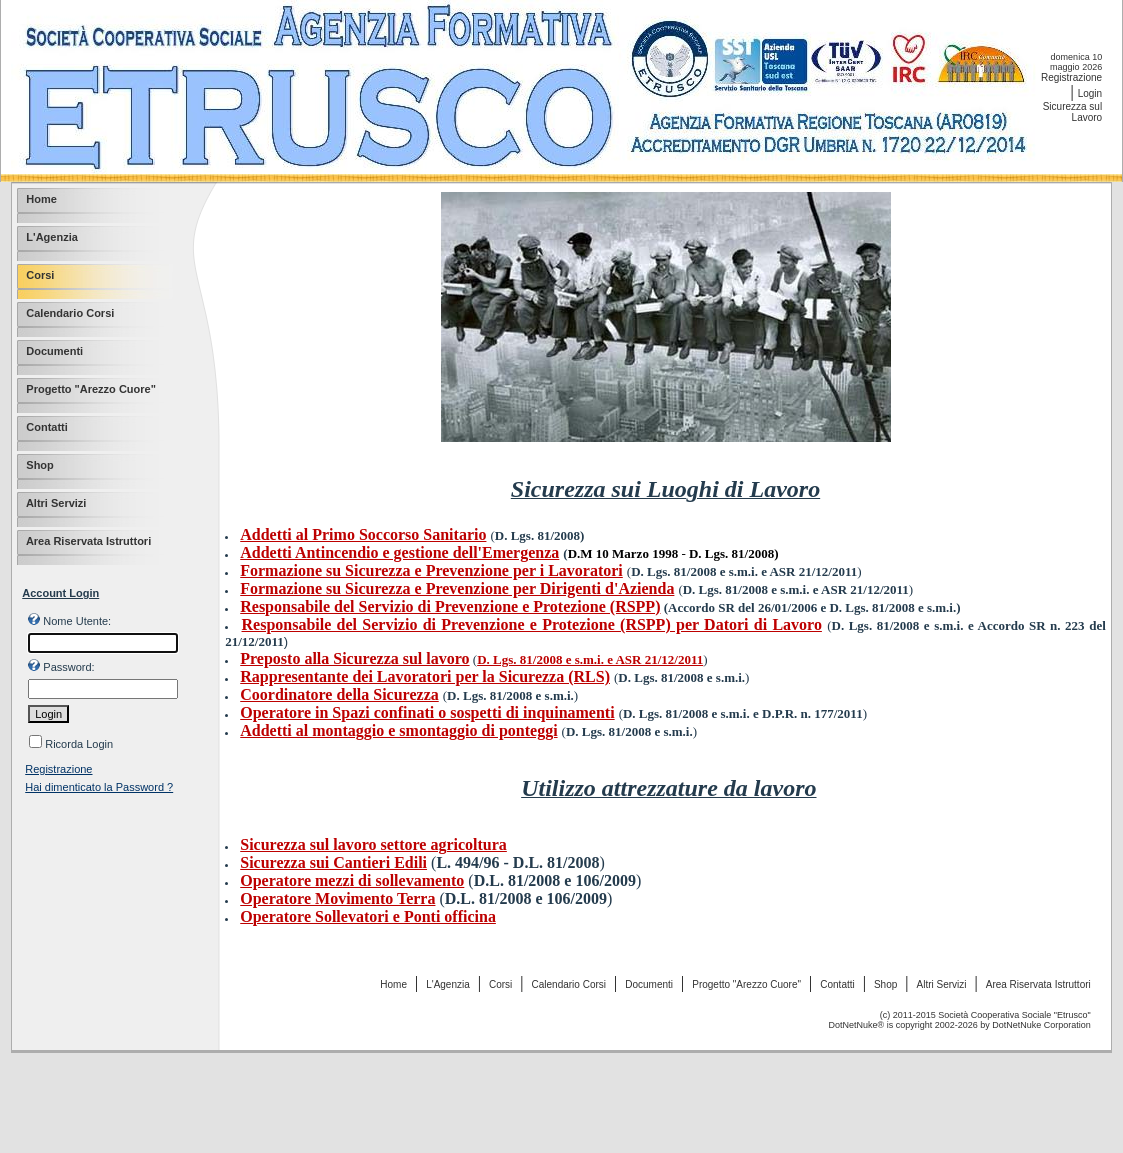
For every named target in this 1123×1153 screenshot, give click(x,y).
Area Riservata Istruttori (1038, 984)
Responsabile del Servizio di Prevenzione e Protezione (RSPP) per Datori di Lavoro (532, 624)
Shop (885, 984)
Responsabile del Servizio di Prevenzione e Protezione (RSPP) (450, 606)
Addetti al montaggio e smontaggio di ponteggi (398, 730)
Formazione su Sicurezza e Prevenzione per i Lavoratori (431, 570)
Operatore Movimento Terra (337, 898)
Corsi (500, 984)
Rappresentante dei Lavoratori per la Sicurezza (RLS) (425, 676)
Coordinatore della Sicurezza (339, 694)
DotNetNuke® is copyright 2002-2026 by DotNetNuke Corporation (960, 1025)
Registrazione (1071, 77)
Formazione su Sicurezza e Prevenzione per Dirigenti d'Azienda (457, 588)
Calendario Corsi (569, 984)
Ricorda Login (79, 744)
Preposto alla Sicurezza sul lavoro (354, 658)
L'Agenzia (448, 984)
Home (393, 984)
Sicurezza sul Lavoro (1072, 112)
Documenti (649, 984)
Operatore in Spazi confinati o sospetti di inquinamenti (427, 712)
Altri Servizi (942, 984)
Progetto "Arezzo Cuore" (746, 984)
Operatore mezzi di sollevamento (352, 880)
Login (1090, 93)
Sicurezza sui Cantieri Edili (333, 862)
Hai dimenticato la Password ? (99, 787)
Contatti (837, 984)
